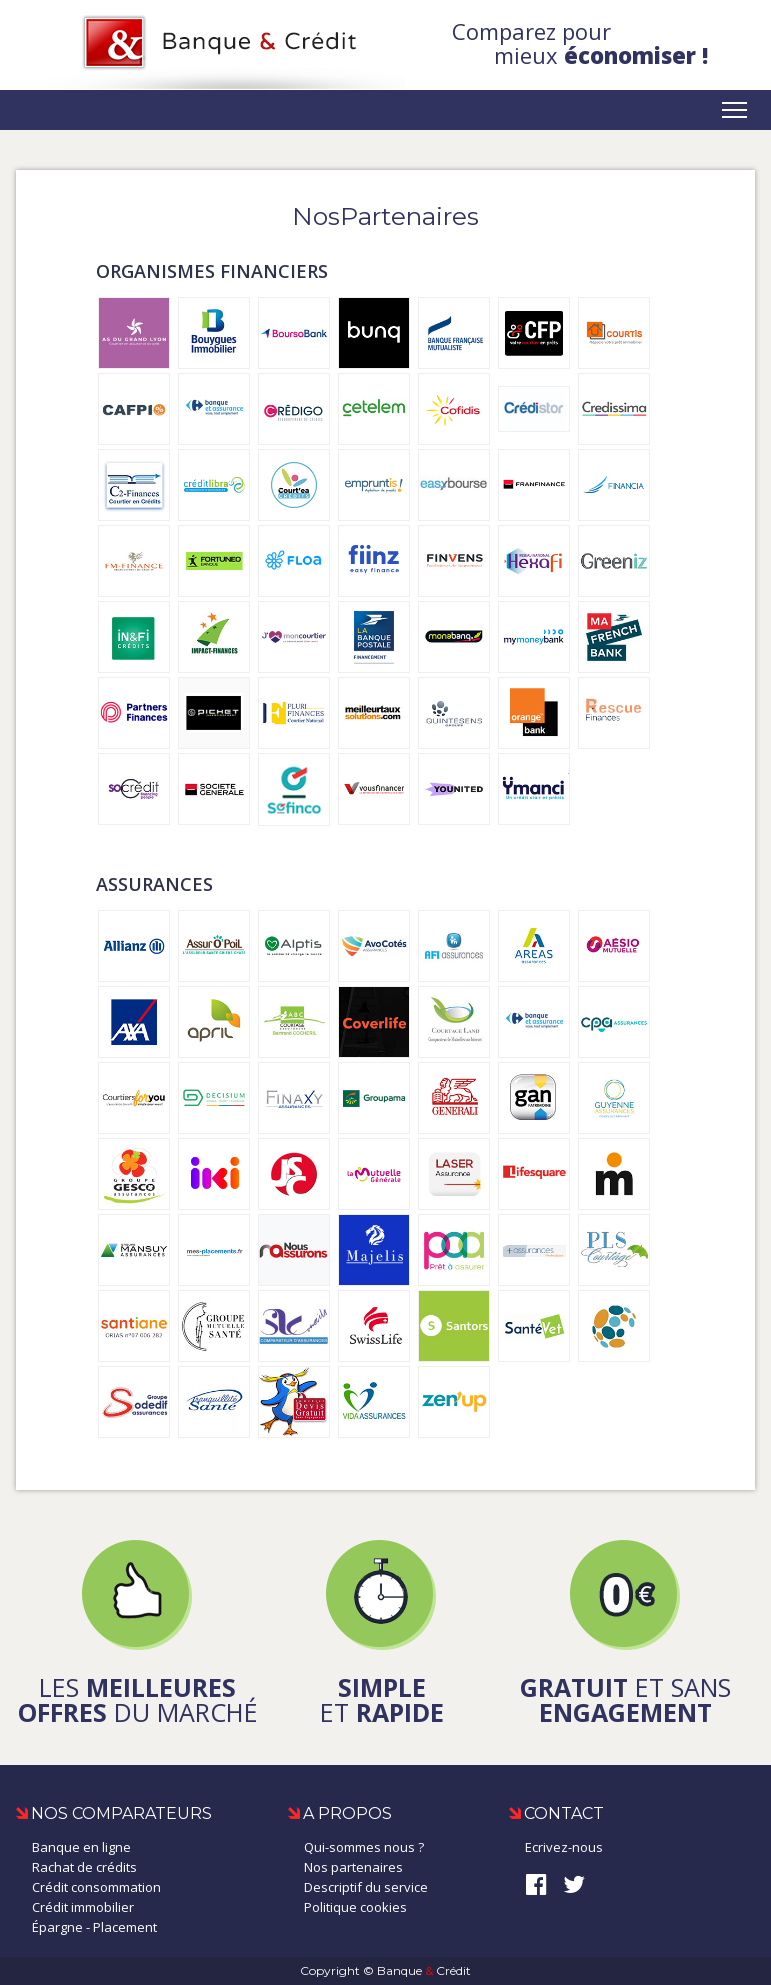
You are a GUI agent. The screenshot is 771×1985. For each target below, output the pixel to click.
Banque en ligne (81, 1847)
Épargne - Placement (94, 1927)
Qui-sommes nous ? (364, 1847)
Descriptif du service (366, 1887)
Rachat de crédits (84, 1867)
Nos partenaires (353, 1867)
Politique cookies (355, 1907)
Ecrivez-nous (564, 1847)
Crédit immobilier (83, 1907)
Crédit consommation (96, 1887)
